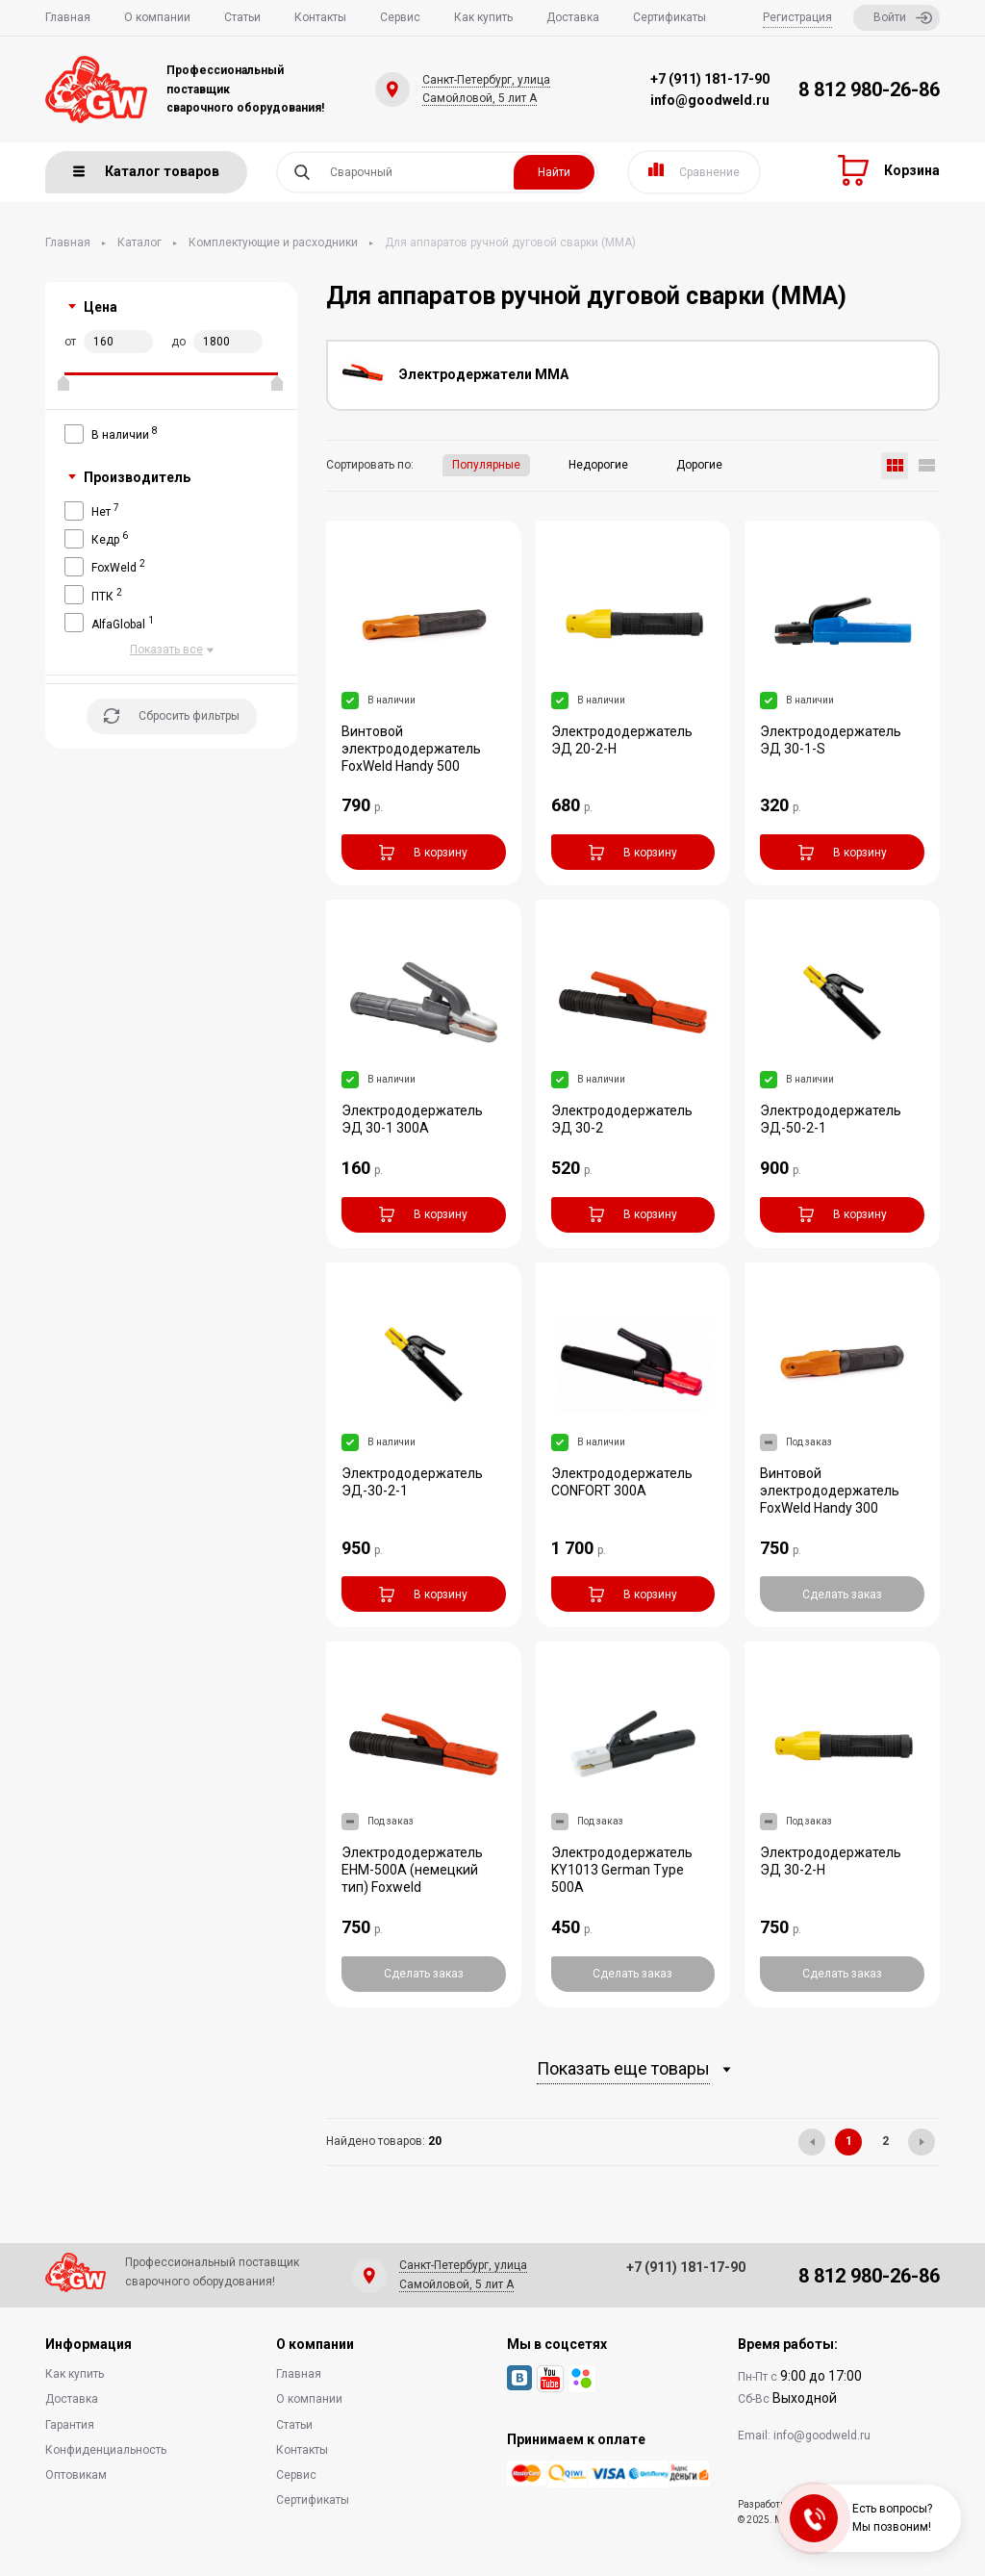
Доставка (572, 17)
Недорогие (598, 465)
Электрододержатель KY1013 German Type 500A (622, 1870)
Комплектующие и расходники (273, 242)
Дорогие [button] (699, 465)
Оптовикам (76, 2475)
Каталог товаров (146, 171)
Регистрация (797, 17)
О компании (157, 17)
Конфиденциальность (105, 2450)
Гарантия (69, 2425)
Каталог (139, 242)
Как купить (483, 17)
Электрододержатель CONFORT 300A (622, 1482)
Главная (67, 17)
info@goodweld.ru (710, 100)
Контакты (320, 17)
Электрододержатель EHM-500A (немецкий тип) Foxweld (412, 1870)
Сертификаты (669, 17)
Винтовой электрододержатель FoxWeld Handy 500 (411, 749)
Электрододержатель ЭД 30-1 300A (412, 1119)
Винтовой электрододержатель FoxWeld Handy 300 (829, 1491)
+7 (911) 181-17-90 (710, 79)
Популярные (486, 465)
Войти (902, 18)
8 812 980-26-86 (869, 89)
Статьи (242, 17)
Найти (554, 172)
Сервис (400, 17)
